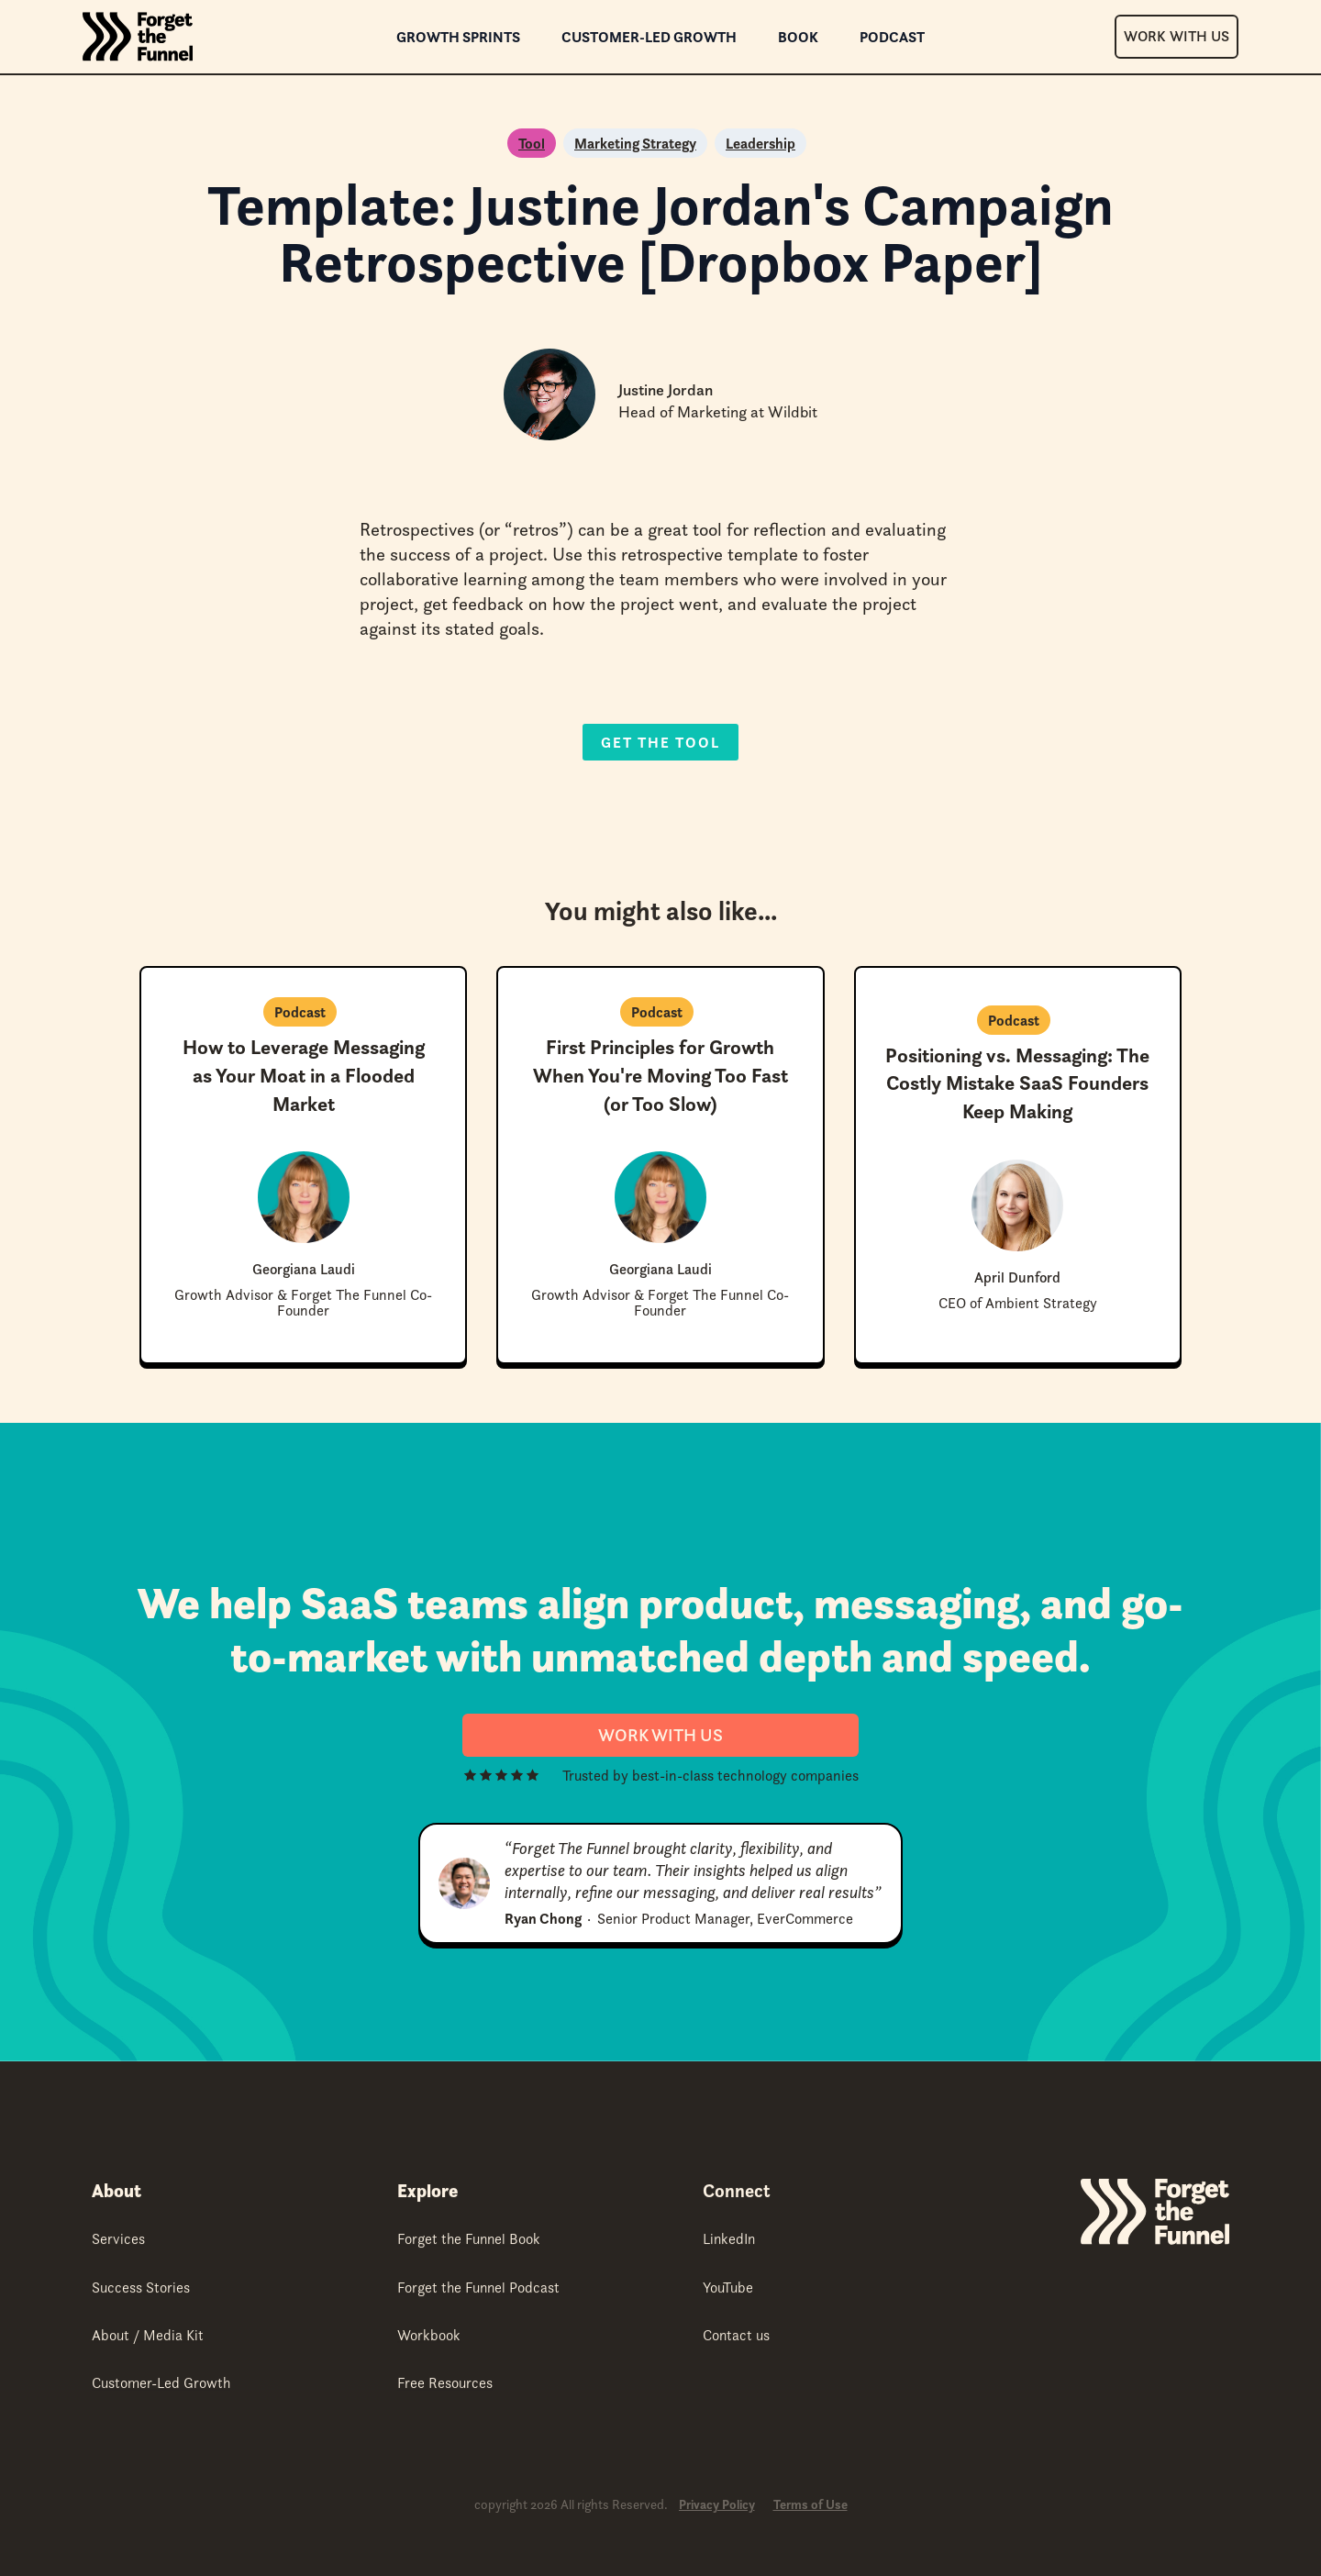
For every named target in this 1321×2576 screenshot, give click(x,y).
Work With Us (1176, 36)
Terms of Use (810, 2505)
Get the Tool (660, 742)
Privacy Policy (717, 2505)
